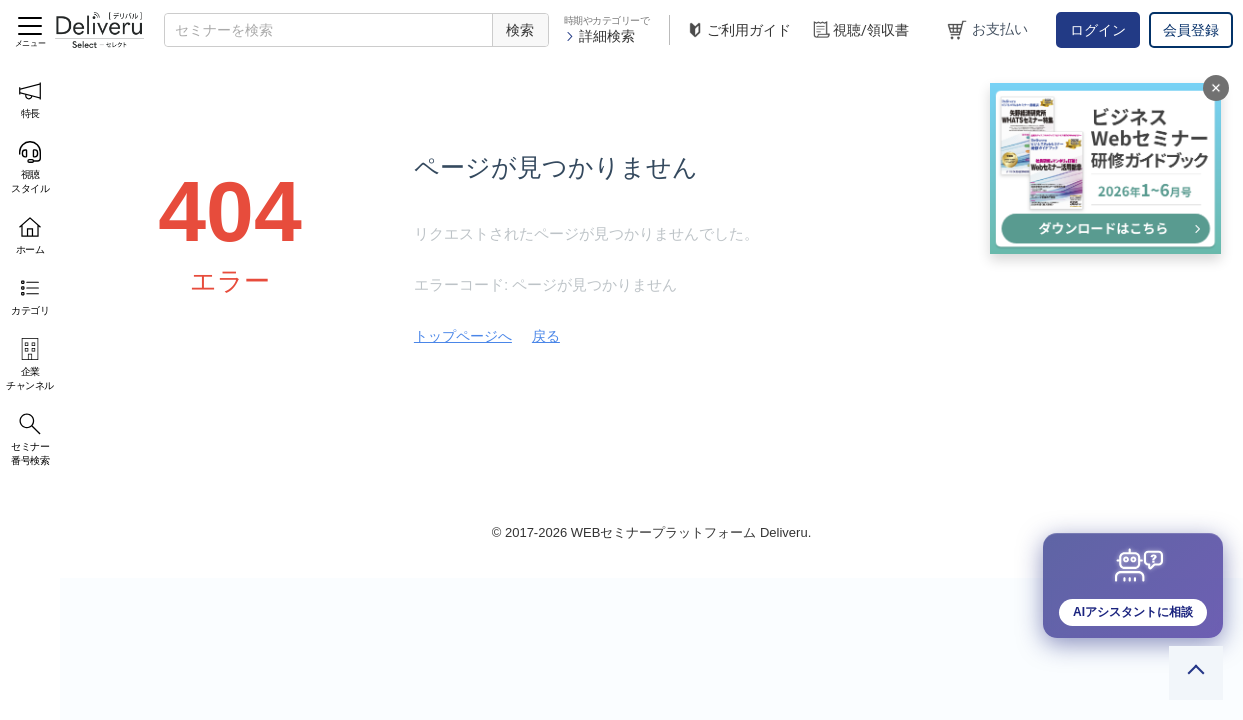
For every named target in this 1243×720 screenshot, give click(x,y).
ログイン (1098, 30)
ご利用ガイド (738, 30)
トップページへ (463, 336)
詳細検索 (599, 36)
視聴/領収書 (860, 30)
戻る (546, 336)
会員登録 (1191, 30)
